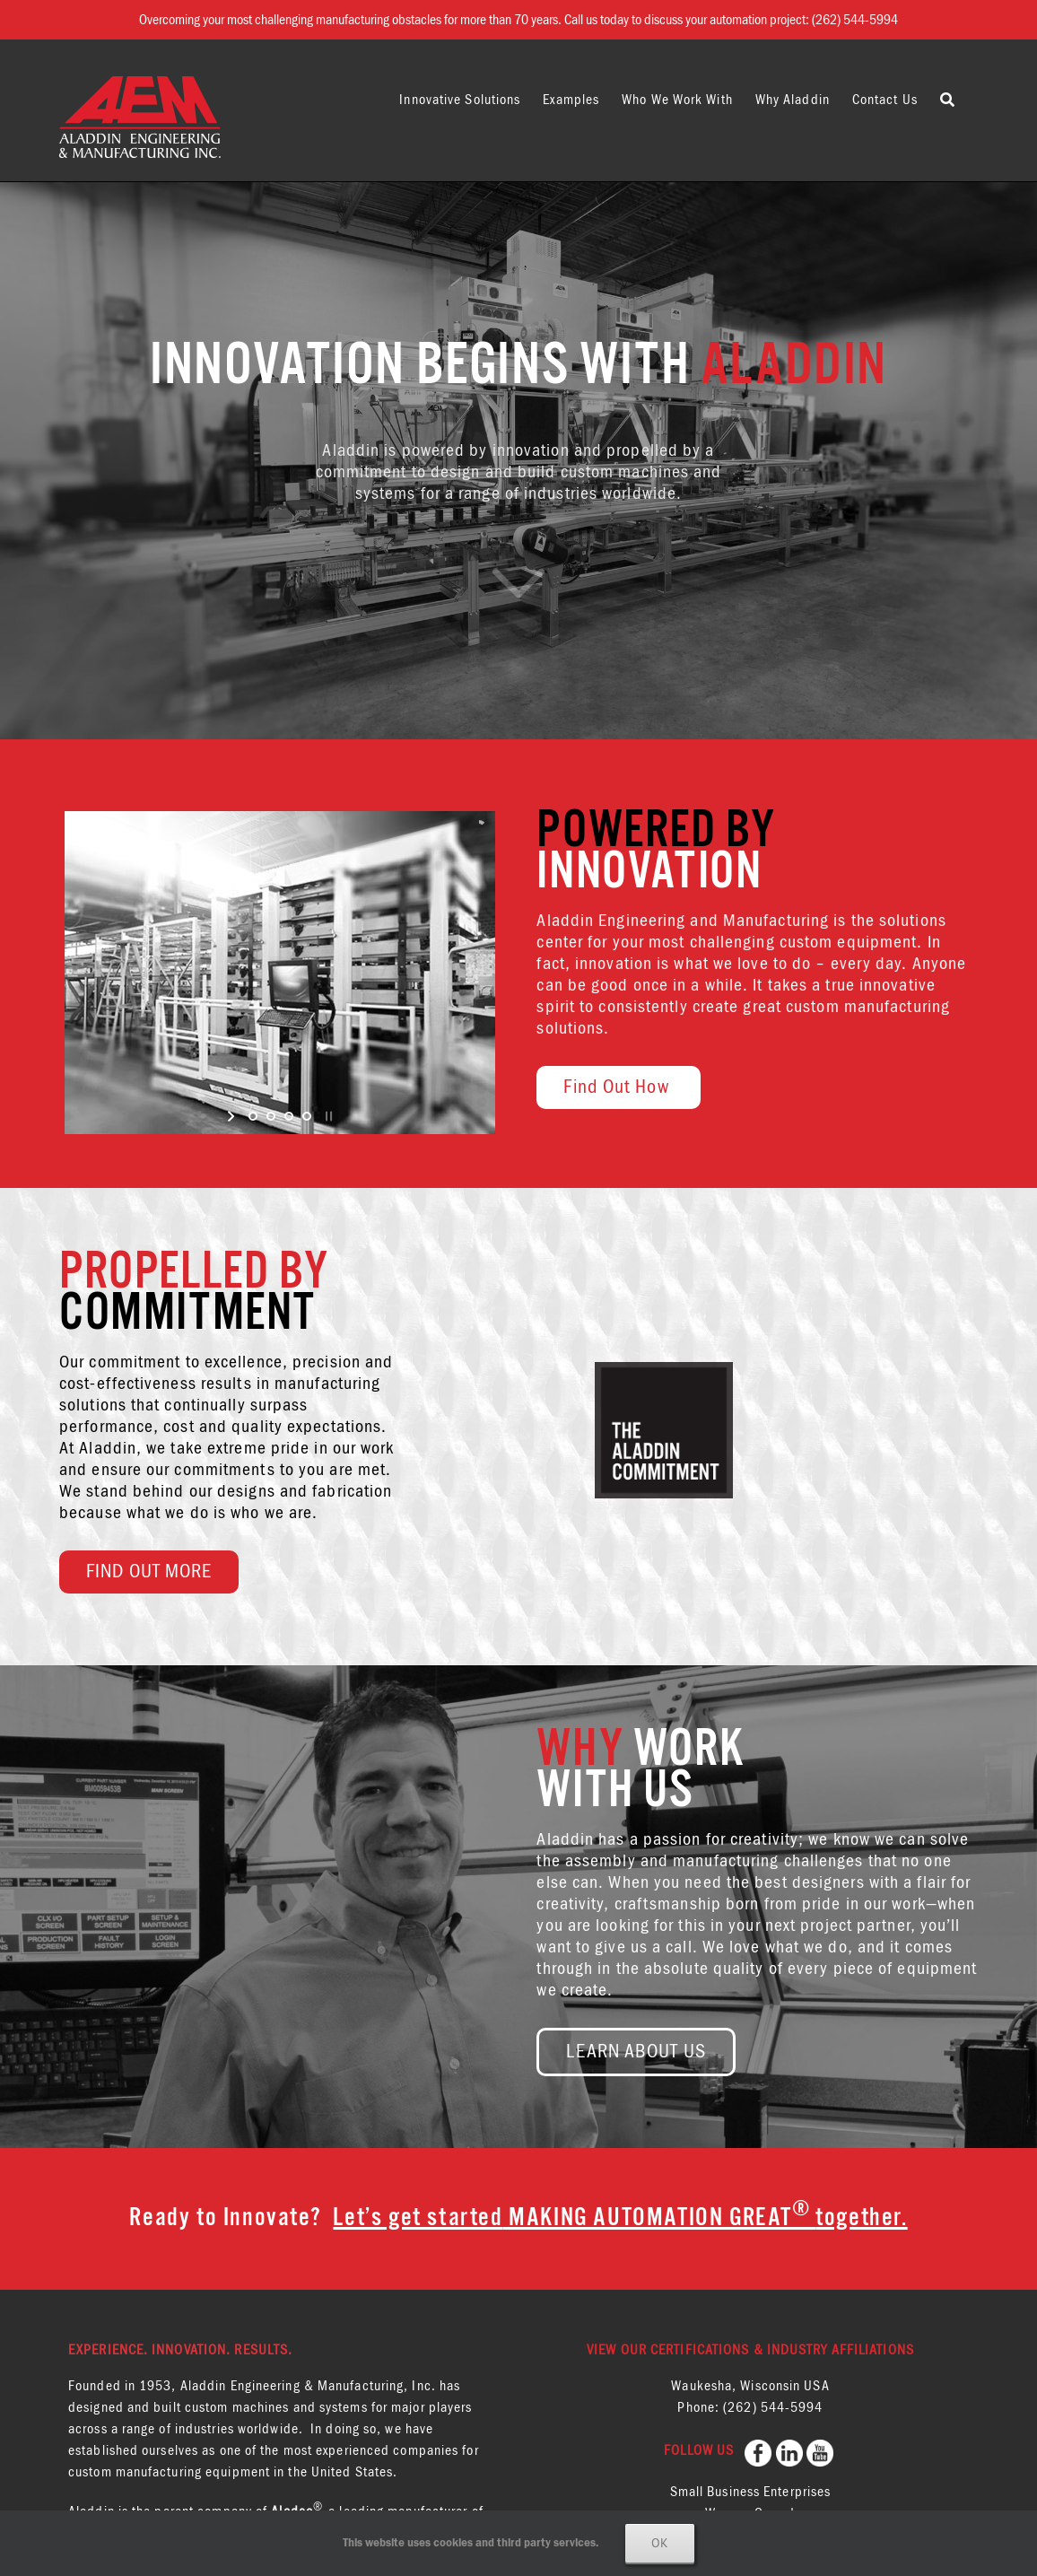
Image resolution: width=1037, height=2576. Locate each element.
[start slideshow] (233, 1116)
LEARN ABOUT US (635, 2052)
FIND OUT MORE (149, 1572)
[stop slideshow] (327, 1116)
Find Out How (618, 1087)
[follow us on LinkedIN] (791, 2450)
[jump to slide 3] (289, 1116)
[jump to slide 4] (307, 1116)
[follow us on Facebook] (760, 2450)
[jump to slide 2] (271, 1116)
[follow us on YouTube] (821, 2450)
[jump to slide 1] (253, 1116)
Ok (659, 2543)
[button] (947, 99)
